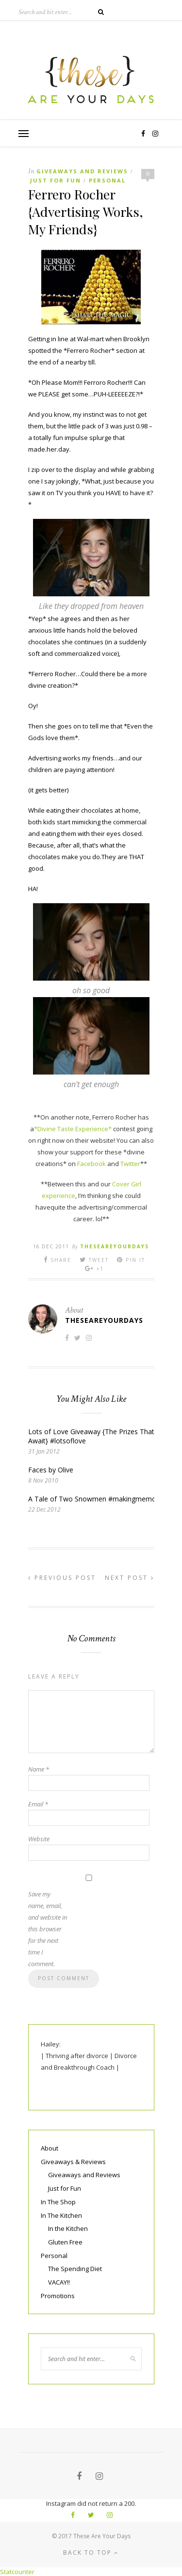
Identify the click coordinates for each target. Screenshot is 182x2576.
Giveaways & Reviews (73, 2161)
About (49, 2148)
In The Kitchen (61, 2215)
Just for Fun (55, 180)
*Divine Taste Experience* (73, 1128)
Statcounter (17, 2571)
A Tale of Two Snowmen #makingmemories (97, 1498)
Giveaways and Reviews (82, 171)
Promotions (58, 2295)
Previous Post (62, 1578)
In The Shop (58, 2201)
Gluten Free (65, 2242)
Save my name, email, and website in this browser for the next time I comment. (47, 1929)
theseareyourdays (114, 1246)
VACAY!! (59, 2282)
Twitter (130, 1163)
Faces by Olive (50, 1469)
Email (38, 1804)
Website (39, 1838)
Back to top (91, 2552)
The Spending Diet (75, 2268)
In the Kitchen (68, 2228)
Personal (107, 180)
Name (38, 1769)
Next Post (129, 1578)
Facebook (91, 1163)
